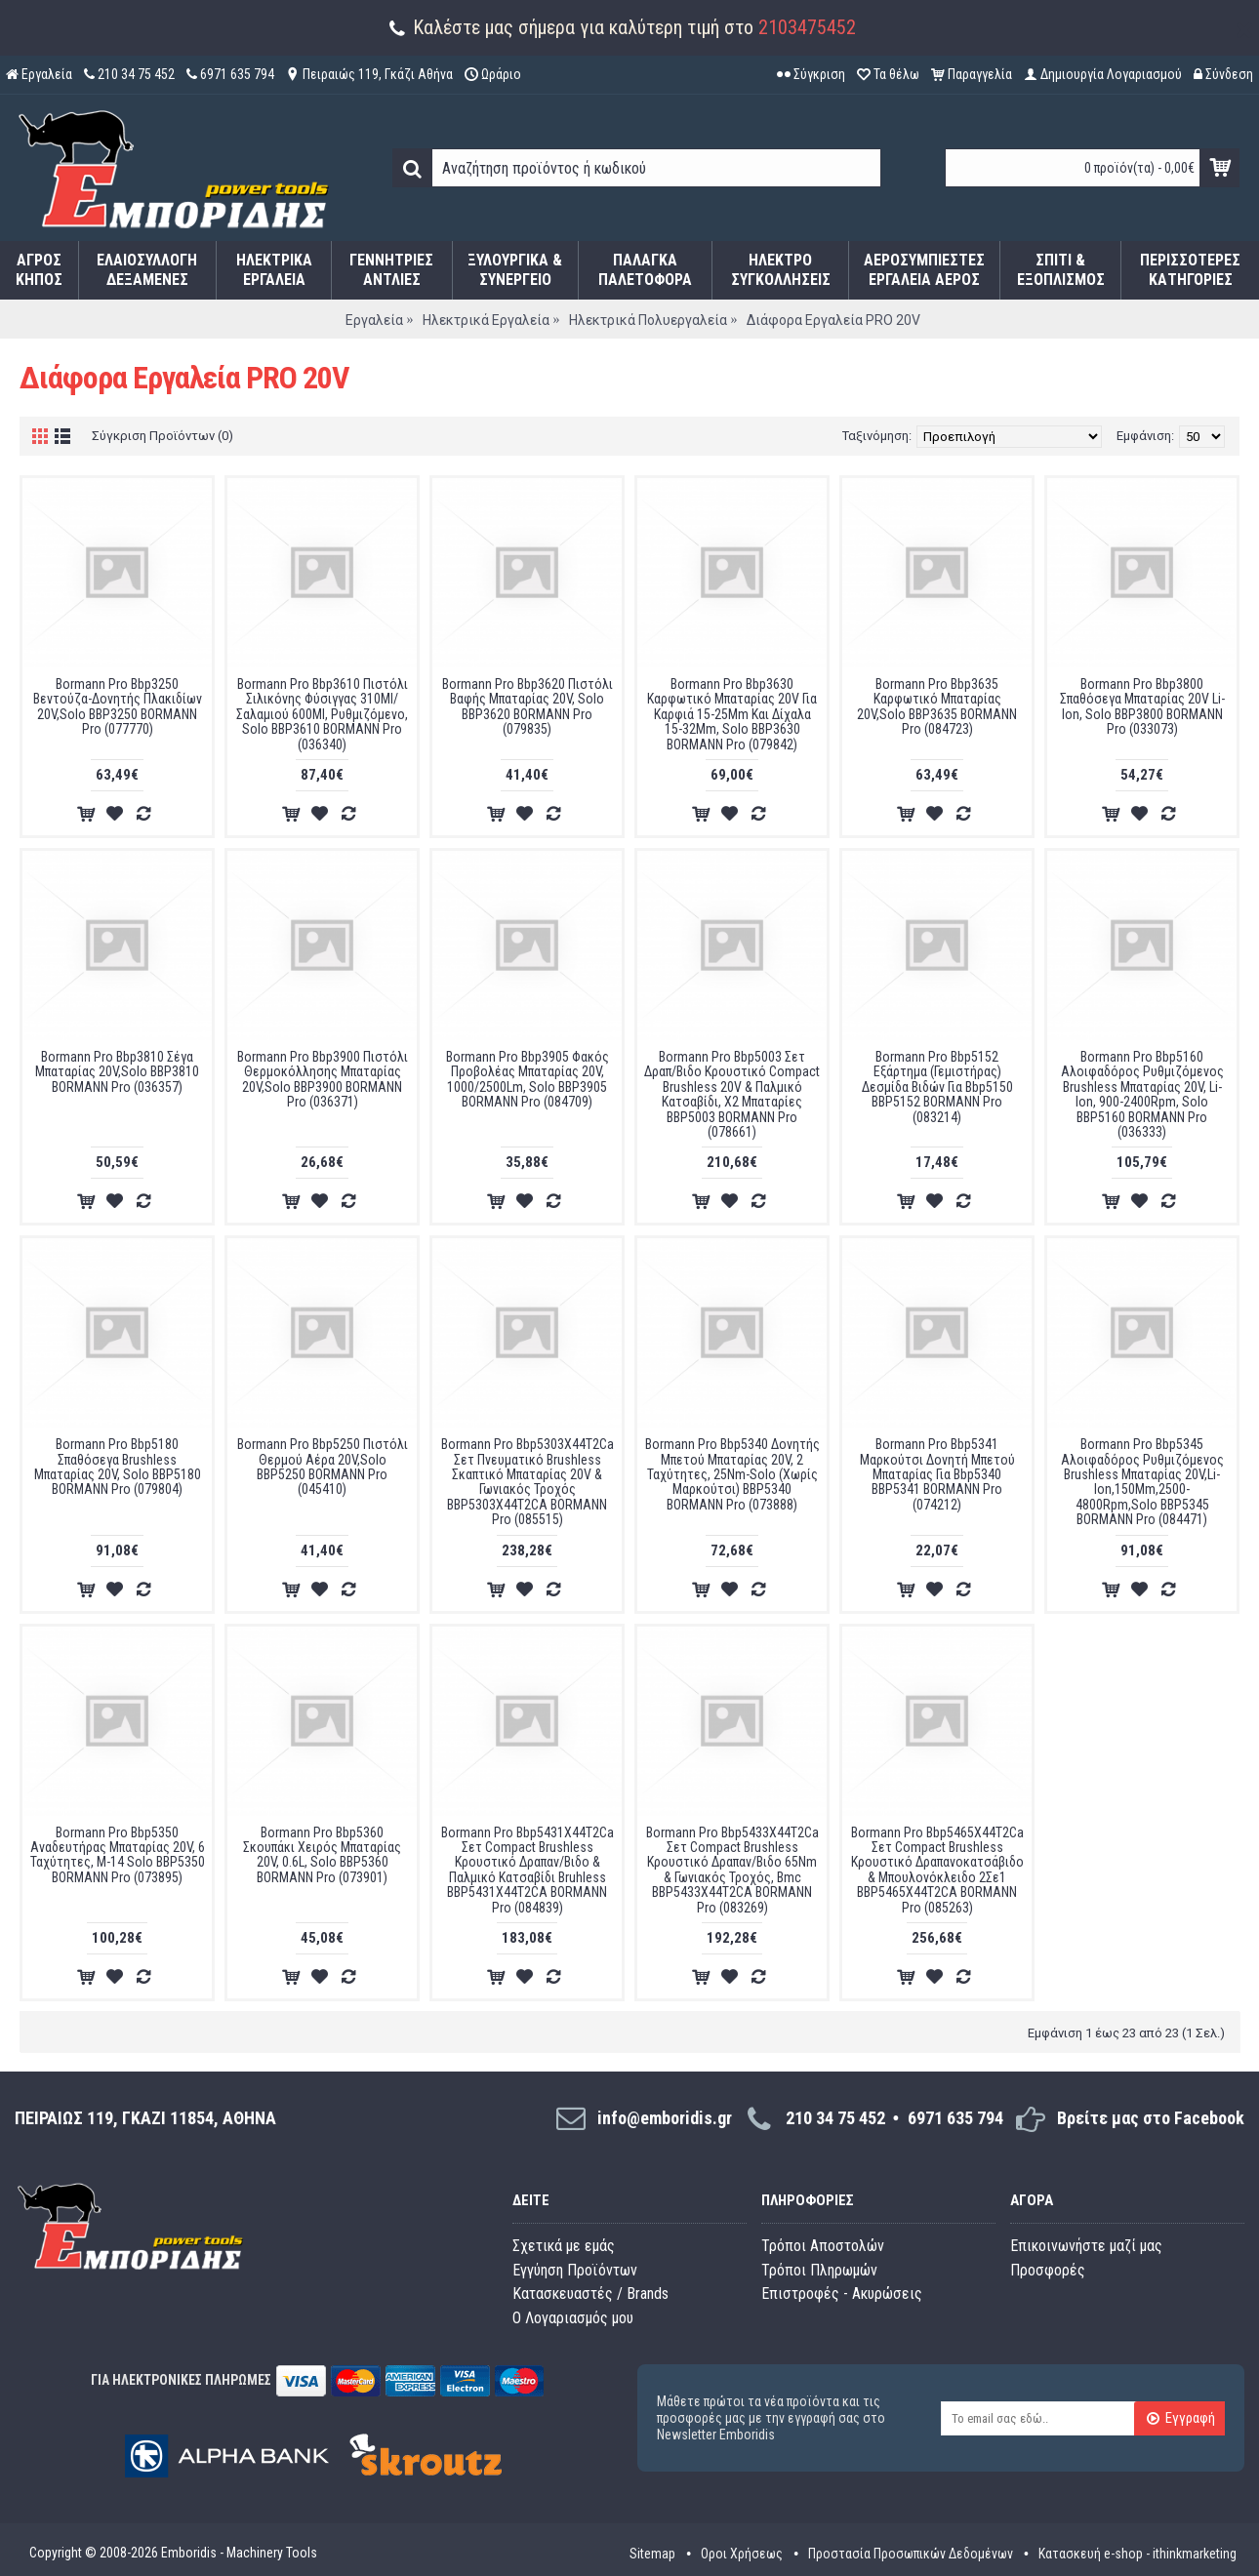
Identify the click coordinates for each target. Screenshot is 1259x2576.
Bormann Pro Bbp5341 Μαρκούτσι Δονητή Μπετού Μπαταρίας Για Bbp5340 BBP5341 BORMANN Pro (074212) (937, 1474)
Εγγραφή (1180, 2419)
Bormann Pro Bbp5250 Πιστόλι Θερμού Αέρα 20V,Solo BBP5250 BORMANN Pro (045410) (322, 1466)
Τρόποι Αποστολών (822, 2245)
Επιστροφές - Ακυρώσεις (841, 2293)
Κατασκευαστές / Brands (590, 2293)
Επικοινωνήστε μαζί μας (1086, 2245)
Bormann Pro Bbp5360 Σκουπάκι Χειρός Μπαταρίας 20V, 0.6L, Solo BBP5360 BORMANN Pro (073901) (322, 1855)
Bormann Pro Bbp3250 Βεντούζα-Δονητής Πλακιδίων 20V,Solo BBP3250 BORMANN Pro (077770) (117, 706)
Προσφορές (1047, 2270)
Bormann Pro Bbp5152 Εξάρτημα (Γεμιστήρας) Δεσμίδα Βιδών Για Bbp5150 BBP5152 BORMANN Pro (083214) (937, 1087)
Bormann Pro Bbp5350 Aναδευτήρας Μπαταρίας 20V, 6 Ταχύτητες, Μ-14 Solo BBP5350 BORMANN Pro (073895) (117, 1855)
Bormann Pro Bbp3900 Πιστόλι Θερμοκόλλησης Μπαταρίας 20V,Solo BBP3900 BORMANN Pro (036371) (322, 1079)
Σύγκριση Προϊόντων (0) (162, 435)
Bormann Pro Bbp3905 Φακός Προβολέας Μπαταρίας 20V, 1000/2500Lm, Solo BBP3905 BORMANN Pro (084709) (527, 1079)
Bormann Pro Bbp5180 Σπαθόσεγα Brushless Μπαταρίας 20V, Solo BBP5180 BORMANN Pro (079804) (117, 1466)
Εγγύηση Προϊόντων (574, 2270)
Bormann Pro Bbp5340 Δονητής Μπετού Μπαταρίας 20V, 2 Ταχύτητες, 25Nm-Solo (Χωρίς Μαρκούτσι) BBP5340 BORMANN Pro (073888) (732, 1474)
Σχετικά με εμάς (563, 2245)
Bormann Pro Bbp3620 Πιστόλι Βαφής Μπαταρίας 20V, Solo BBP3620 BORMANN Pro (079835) (527, 706)
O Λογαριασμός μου (572, 2318)
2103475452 (807, 27)
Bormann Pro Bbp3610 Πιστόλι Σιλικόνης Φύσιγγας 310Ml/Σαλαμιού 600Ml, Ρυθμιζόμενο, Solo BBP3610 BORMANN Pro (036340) (322, 714)
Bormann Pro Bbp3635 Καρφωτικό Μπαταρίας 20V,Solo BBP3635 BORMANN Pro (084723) (937, 706)
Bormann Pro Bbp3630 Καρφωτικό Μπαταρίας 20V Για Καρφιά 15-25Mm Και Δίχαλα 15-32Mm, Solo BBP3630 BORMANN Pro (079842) (732, 714)
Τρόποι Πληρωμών (819, 2270)
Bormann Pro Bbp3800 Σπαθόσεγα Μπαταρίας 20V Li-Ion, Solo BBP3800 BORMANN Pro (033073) (1142, 706)
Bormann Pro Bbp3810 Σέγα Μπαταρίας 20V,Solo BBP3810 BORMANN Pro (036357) (117, 1072)
